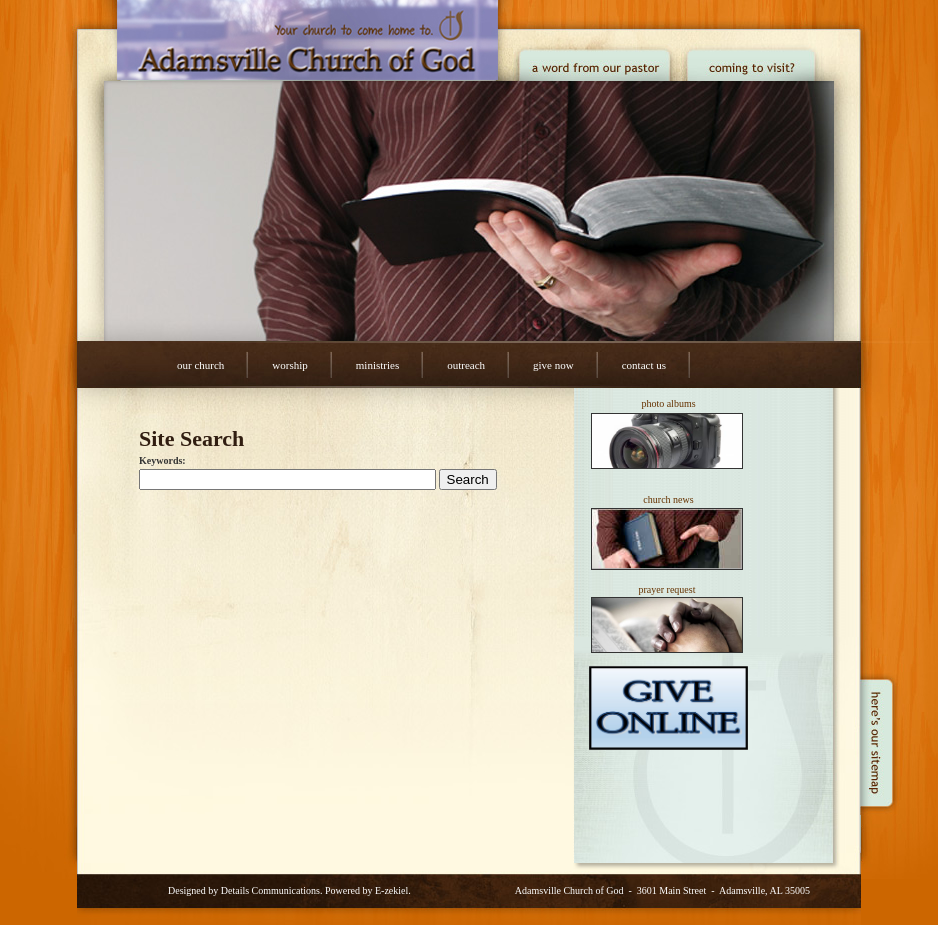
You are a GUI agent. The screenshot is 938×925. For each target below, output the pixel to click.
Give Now (553, 365)
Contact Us (644, 365)
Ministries (377, 365)
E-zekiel (391, 890)
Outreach (466, 365)
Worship (289, 365)
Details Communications (270, 890)
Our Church (200, 365)
